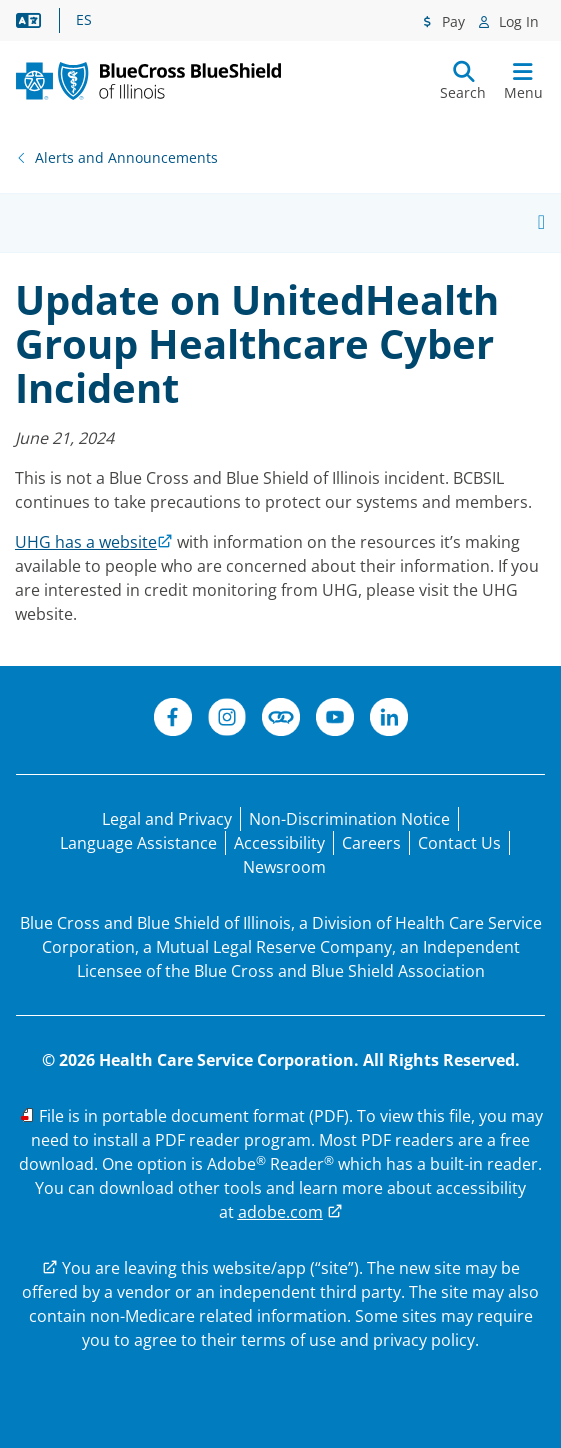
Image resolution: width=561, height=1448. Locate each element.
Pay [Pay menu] (451, 21)
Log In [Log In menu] (517, 21)
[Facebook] (173, 720)
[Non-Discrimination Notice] (349, 819)
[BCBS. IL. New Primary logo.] (148, 81)
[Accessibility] (279, 843)
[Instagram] (227, 720)
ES (84, 20)
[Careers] (371, 843)
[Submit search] (463, 81)
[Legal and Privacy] (167, 819)
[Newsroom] (284, 867)
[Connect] (281, 720)
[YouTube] (335, 720)
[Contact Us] (459, 843)
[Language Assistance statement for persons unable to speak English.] (138, 843)
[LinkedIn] (389, 720)
